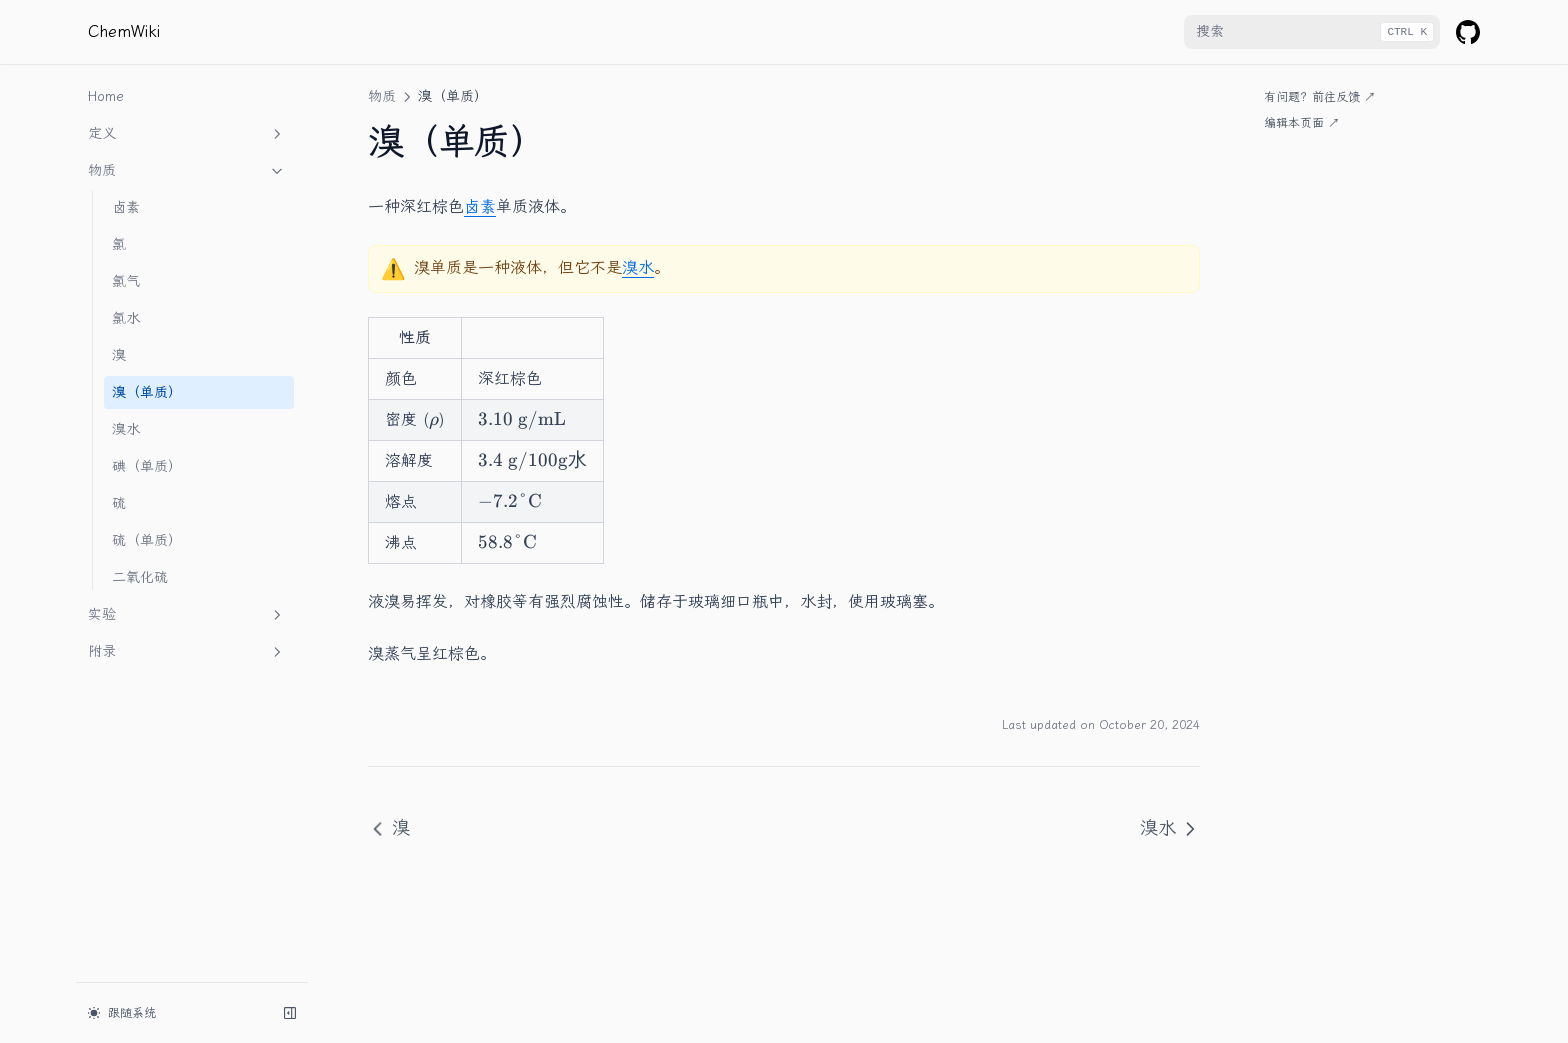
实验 (187, 615)
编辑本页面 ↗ (1302, 123)
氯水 (126, 318)
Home (106, 96)
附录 (187, 652)
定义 (187, 134)
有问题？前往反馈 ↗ (1320, 97)
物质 (187, 171)
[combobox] (1312, 32)
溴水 (126, 429)
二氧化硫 (140, 577)
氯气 (126, 281)
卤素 (126, 207)
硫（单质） (147, 540)
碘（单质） (147, 466)
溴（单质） (147, 392)
